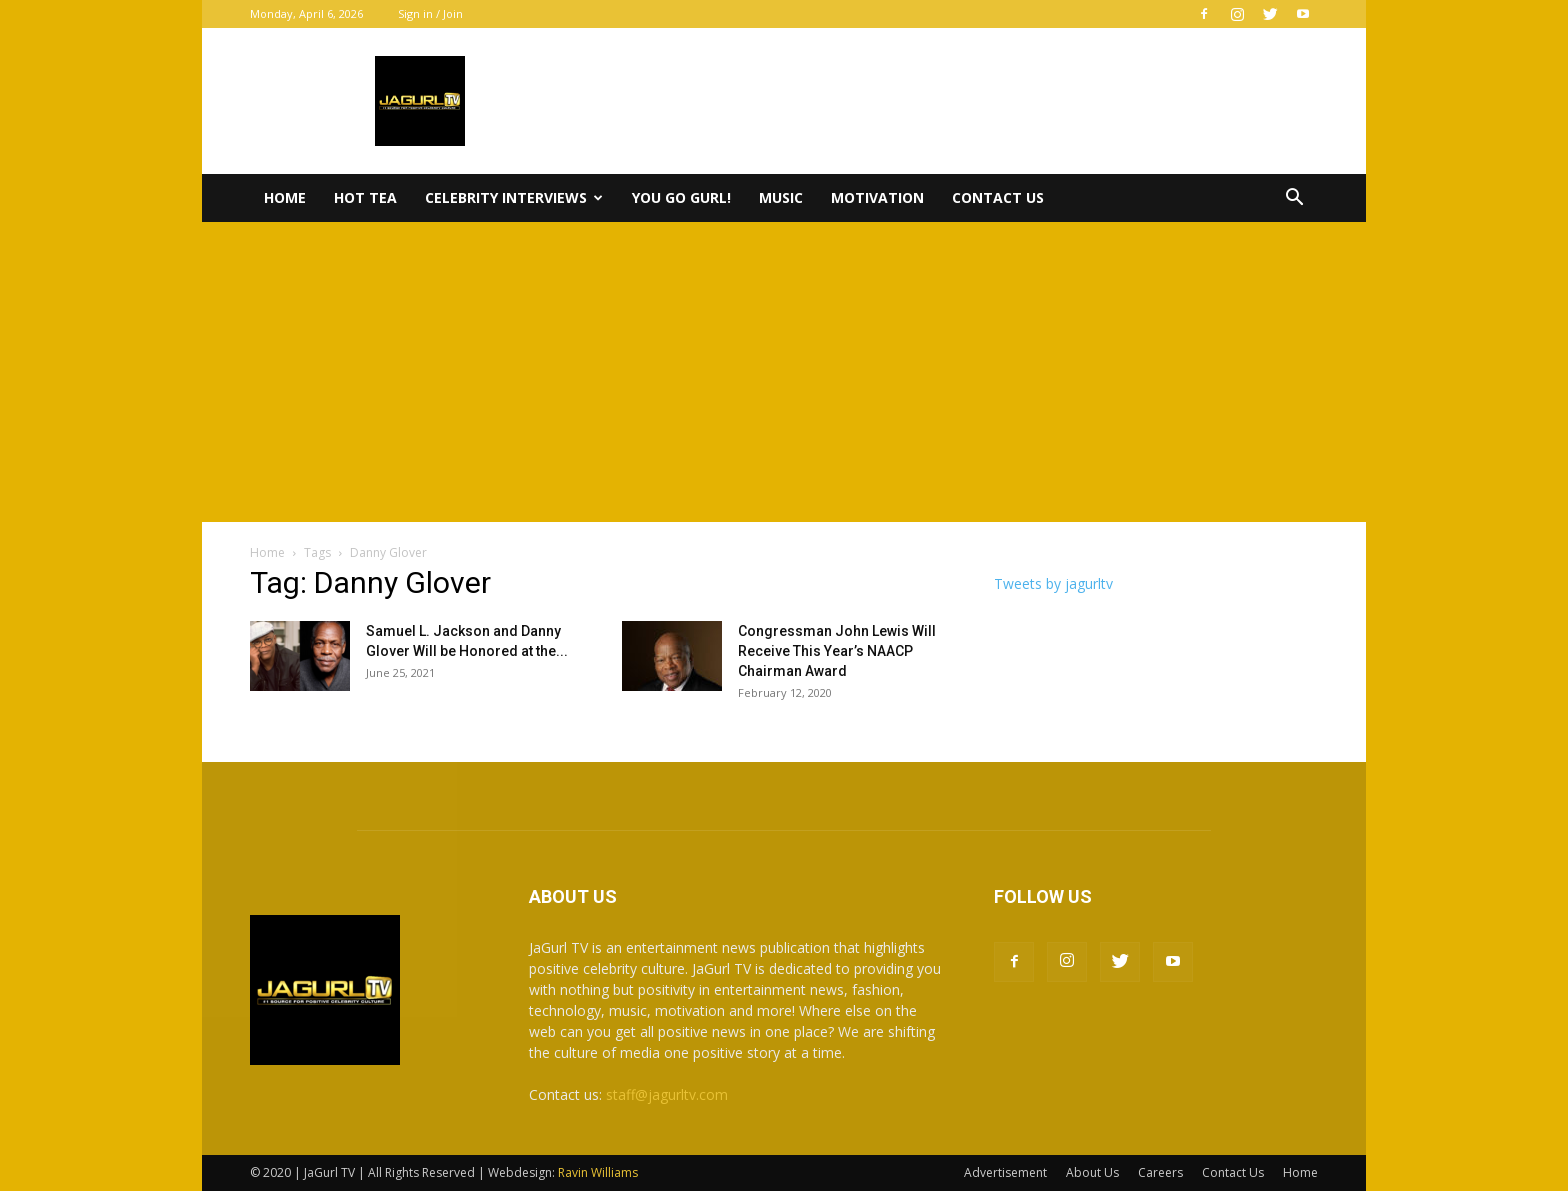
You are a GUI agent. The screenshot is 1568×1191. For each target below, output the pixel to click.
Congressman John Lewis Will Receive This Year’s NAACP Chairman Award (837, 651)
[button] (1294, 199)
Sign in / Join (430, 13)
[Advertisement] (784, 372)
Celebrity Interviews (514, 197)
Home (285, 197)
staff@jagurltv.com (667, 1094)
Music (781, 197)
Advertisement (1005, 1172)
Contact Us (998, 197)
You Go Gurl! (681, 197)
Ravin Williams (599, 1172)
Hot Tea (365, 197)
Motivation (877, 197)
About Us (1092, 1172)
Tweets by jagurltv (1053, 583)
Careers (1160, 1172)
